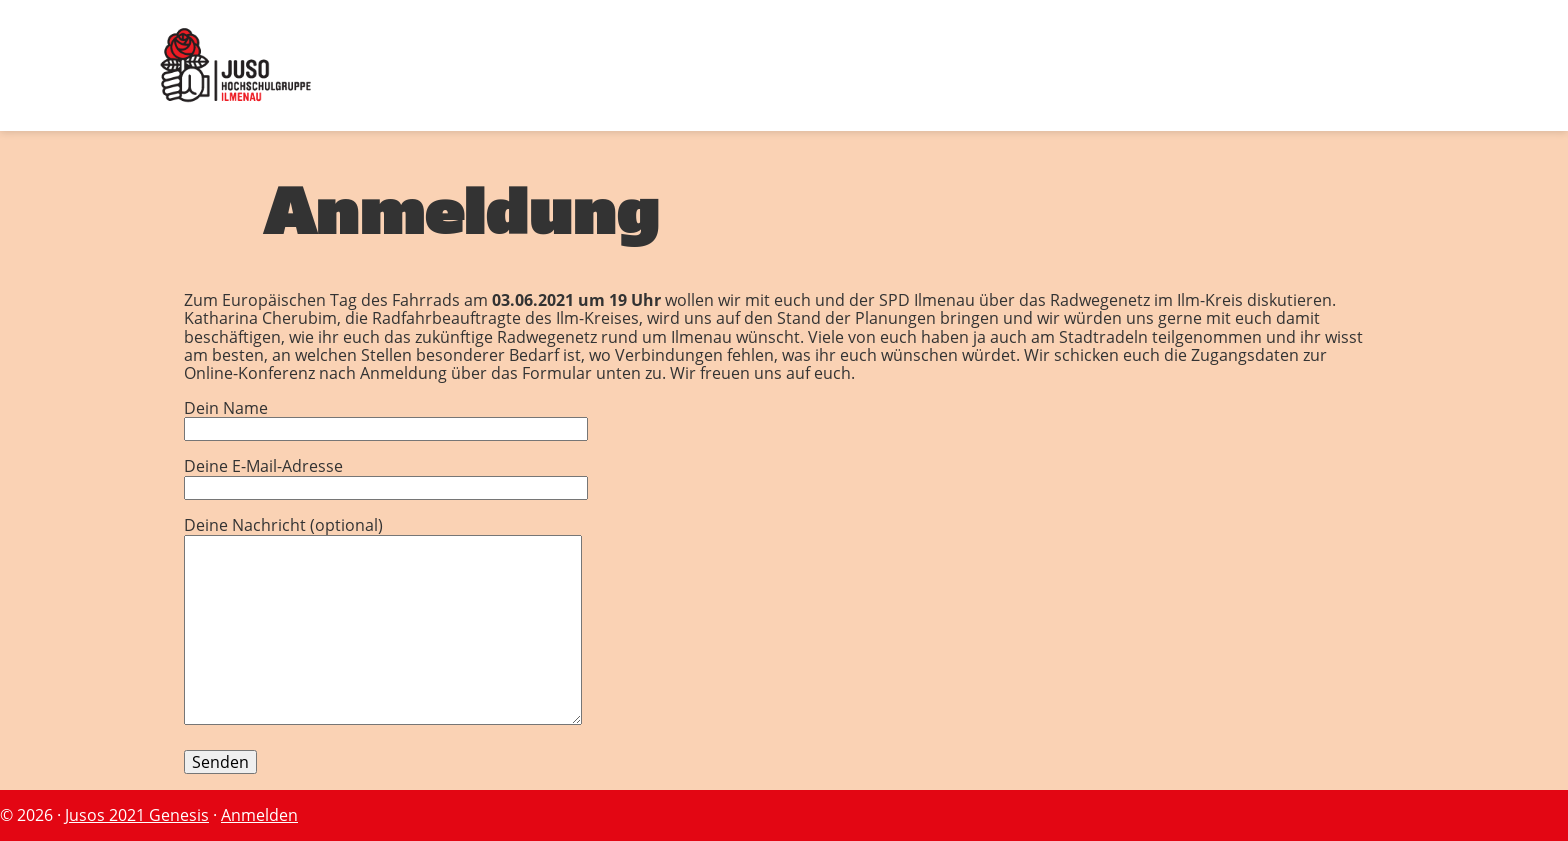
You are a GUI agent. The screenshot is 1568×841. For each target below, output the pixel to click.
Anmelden (259, 815)
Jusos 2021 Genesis (137, 815)
